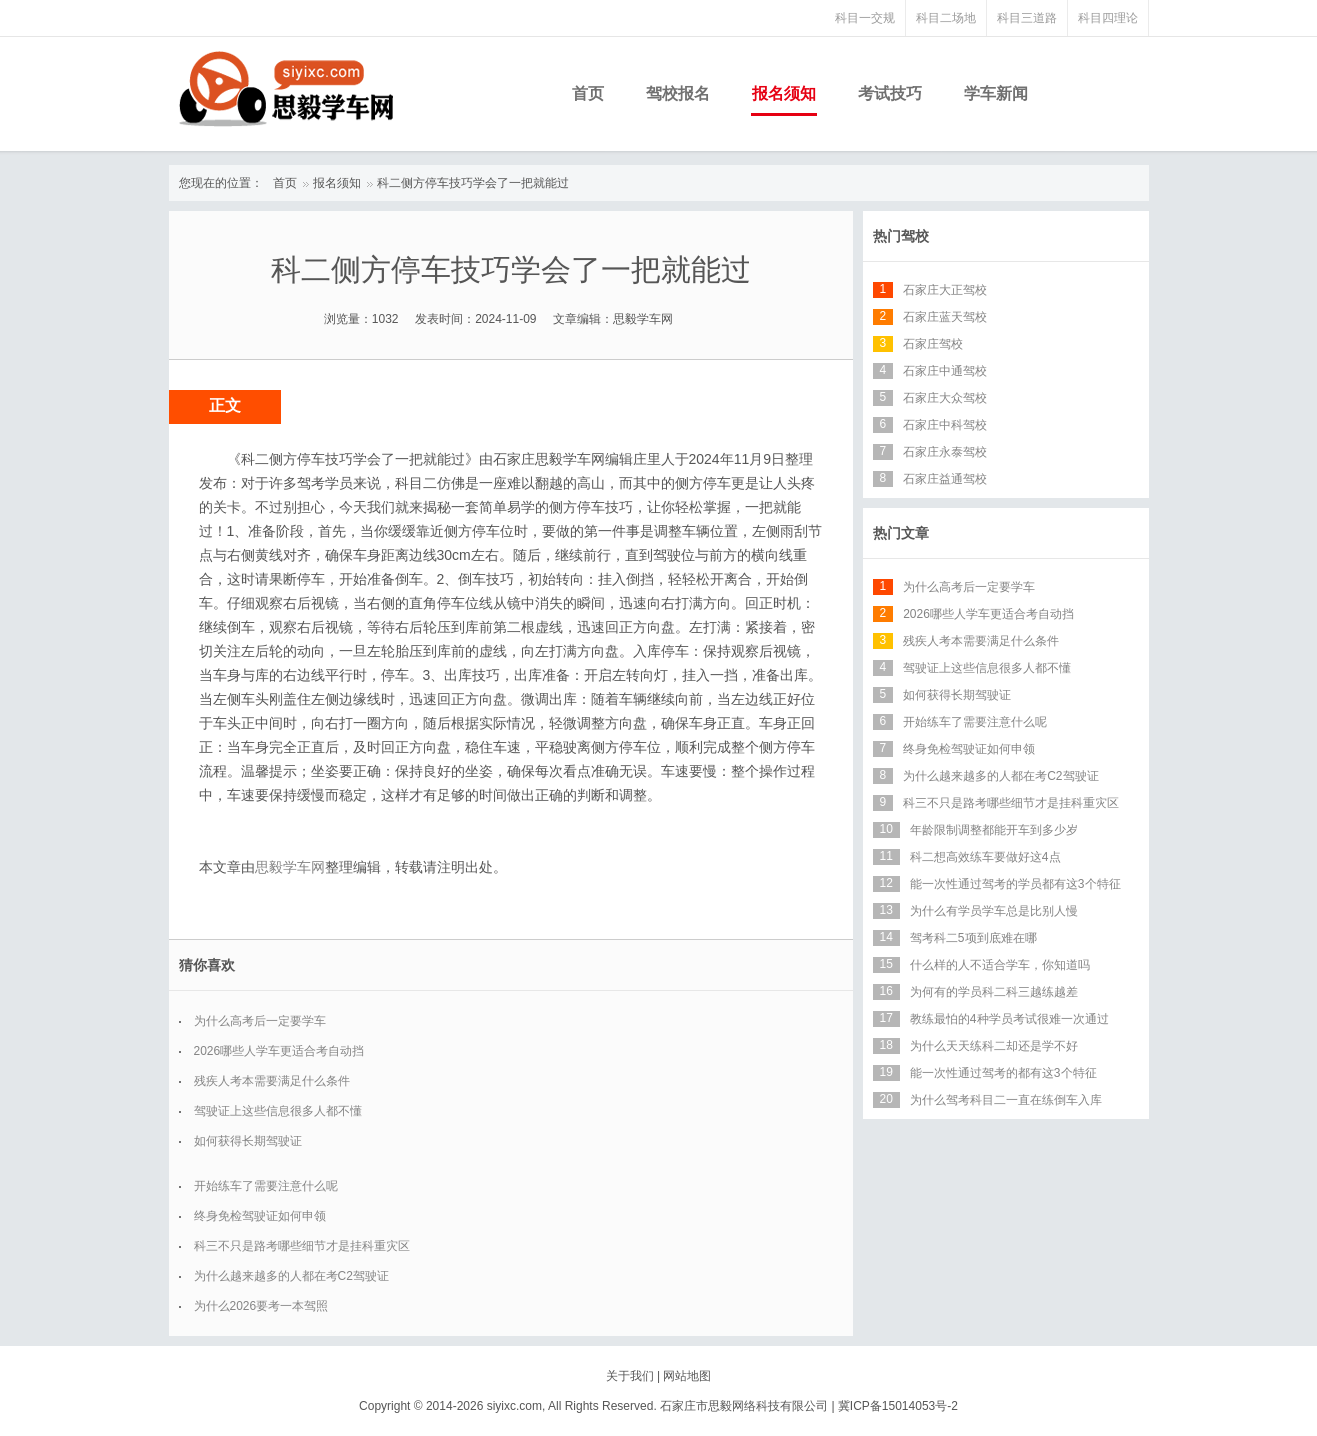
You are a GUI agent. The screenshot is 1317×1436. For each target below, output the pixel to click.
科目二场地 (946, 18)
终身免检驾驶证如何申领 (260, 1216)
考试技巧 (890, 93)
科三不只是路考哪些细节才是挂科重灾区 (302, 1246)
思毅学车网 (290, 867)
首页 (588, 93)
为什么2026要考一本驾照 (261, 1306)
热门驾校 (901, 236)
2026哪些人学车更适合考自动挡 (279, 1051)
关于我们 (630, 1376)
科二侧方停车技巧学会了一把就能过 (473, 183)
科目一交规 (865, 18)
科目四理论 (1108, 18)
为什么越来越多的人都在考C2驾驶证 (291, 1276)
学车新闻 (996, 93)
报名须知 (784, 93)
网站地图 (687, 1376)
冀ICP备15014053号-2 (898, 1406)
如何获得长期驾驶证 (248, 1141)
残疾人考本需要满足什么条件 (272, 1081)
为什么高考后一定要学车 (260, 1021)
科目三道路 (1027, 18)
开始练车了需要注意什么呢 (266, 1186)
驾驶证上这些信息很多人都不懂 (278, 1111)
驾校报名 (678, 93)
